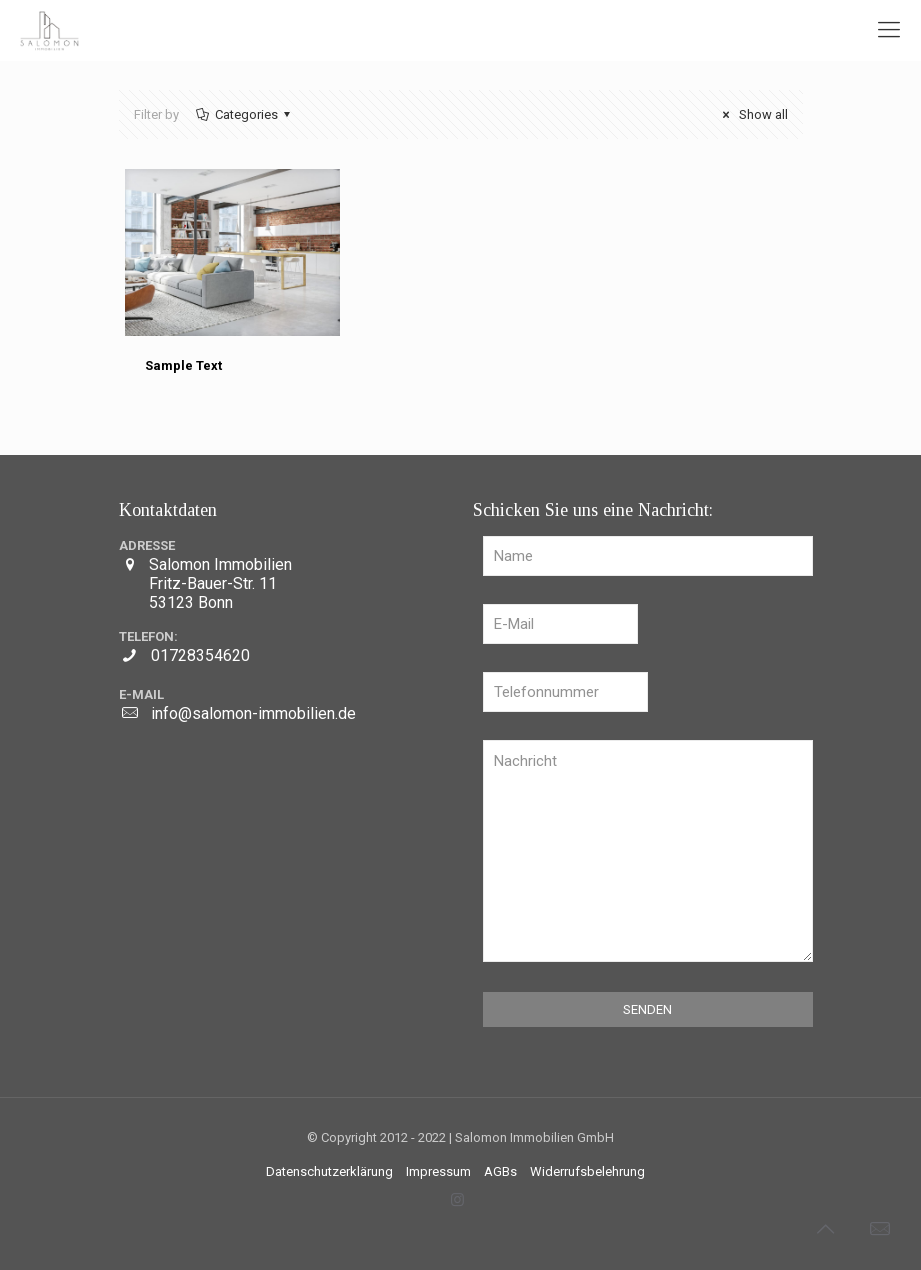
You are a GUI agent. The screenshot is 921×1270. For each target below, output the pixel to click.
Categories (245, 114)
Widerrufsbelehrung (587, 1171)
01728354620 (200, 655)
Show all (752, 114)
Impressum (438, 1171)
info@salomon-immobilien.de (253, 713)
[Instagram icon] (457, 1200)
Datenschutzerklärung (329, 1171)
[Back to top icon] (825, 1229)
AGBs (500, 1171)
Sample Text (183, 365)
